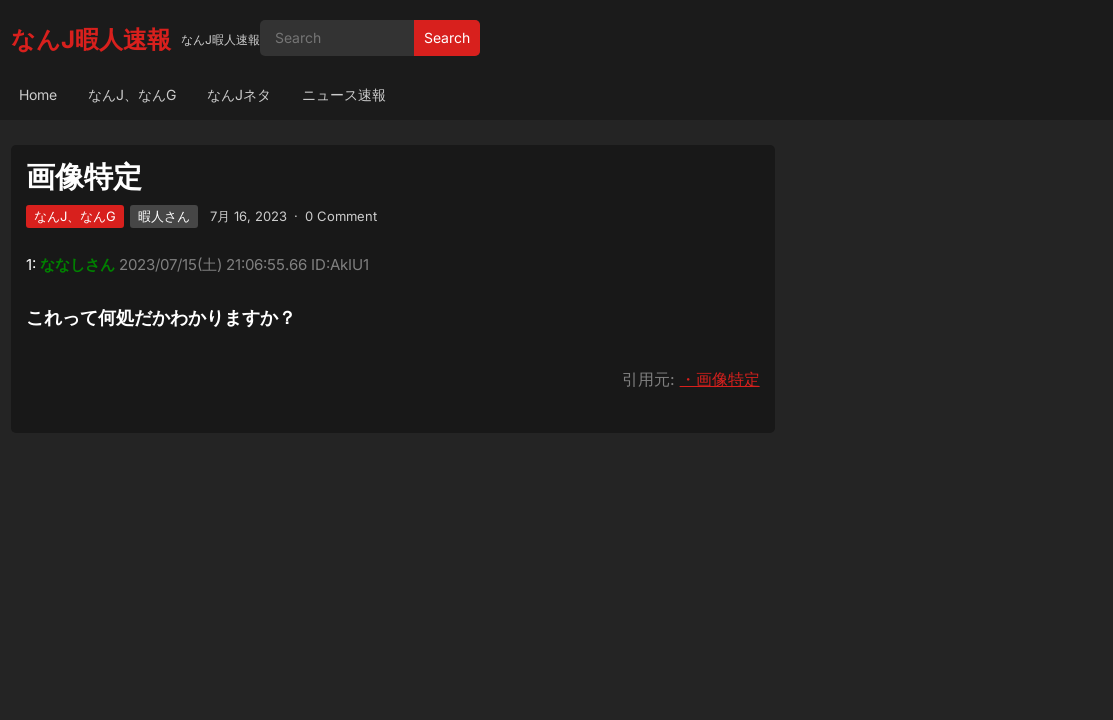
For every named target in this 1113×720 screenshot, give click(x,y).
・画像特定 (720, 379)
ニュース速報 (344, 94)
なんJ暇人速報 (91, 39)
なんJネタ (239, 94)
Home (38, 94)
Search (447, 37)
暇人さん (164, 216)
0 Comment (341, 216)
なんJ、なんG (132, 94)
